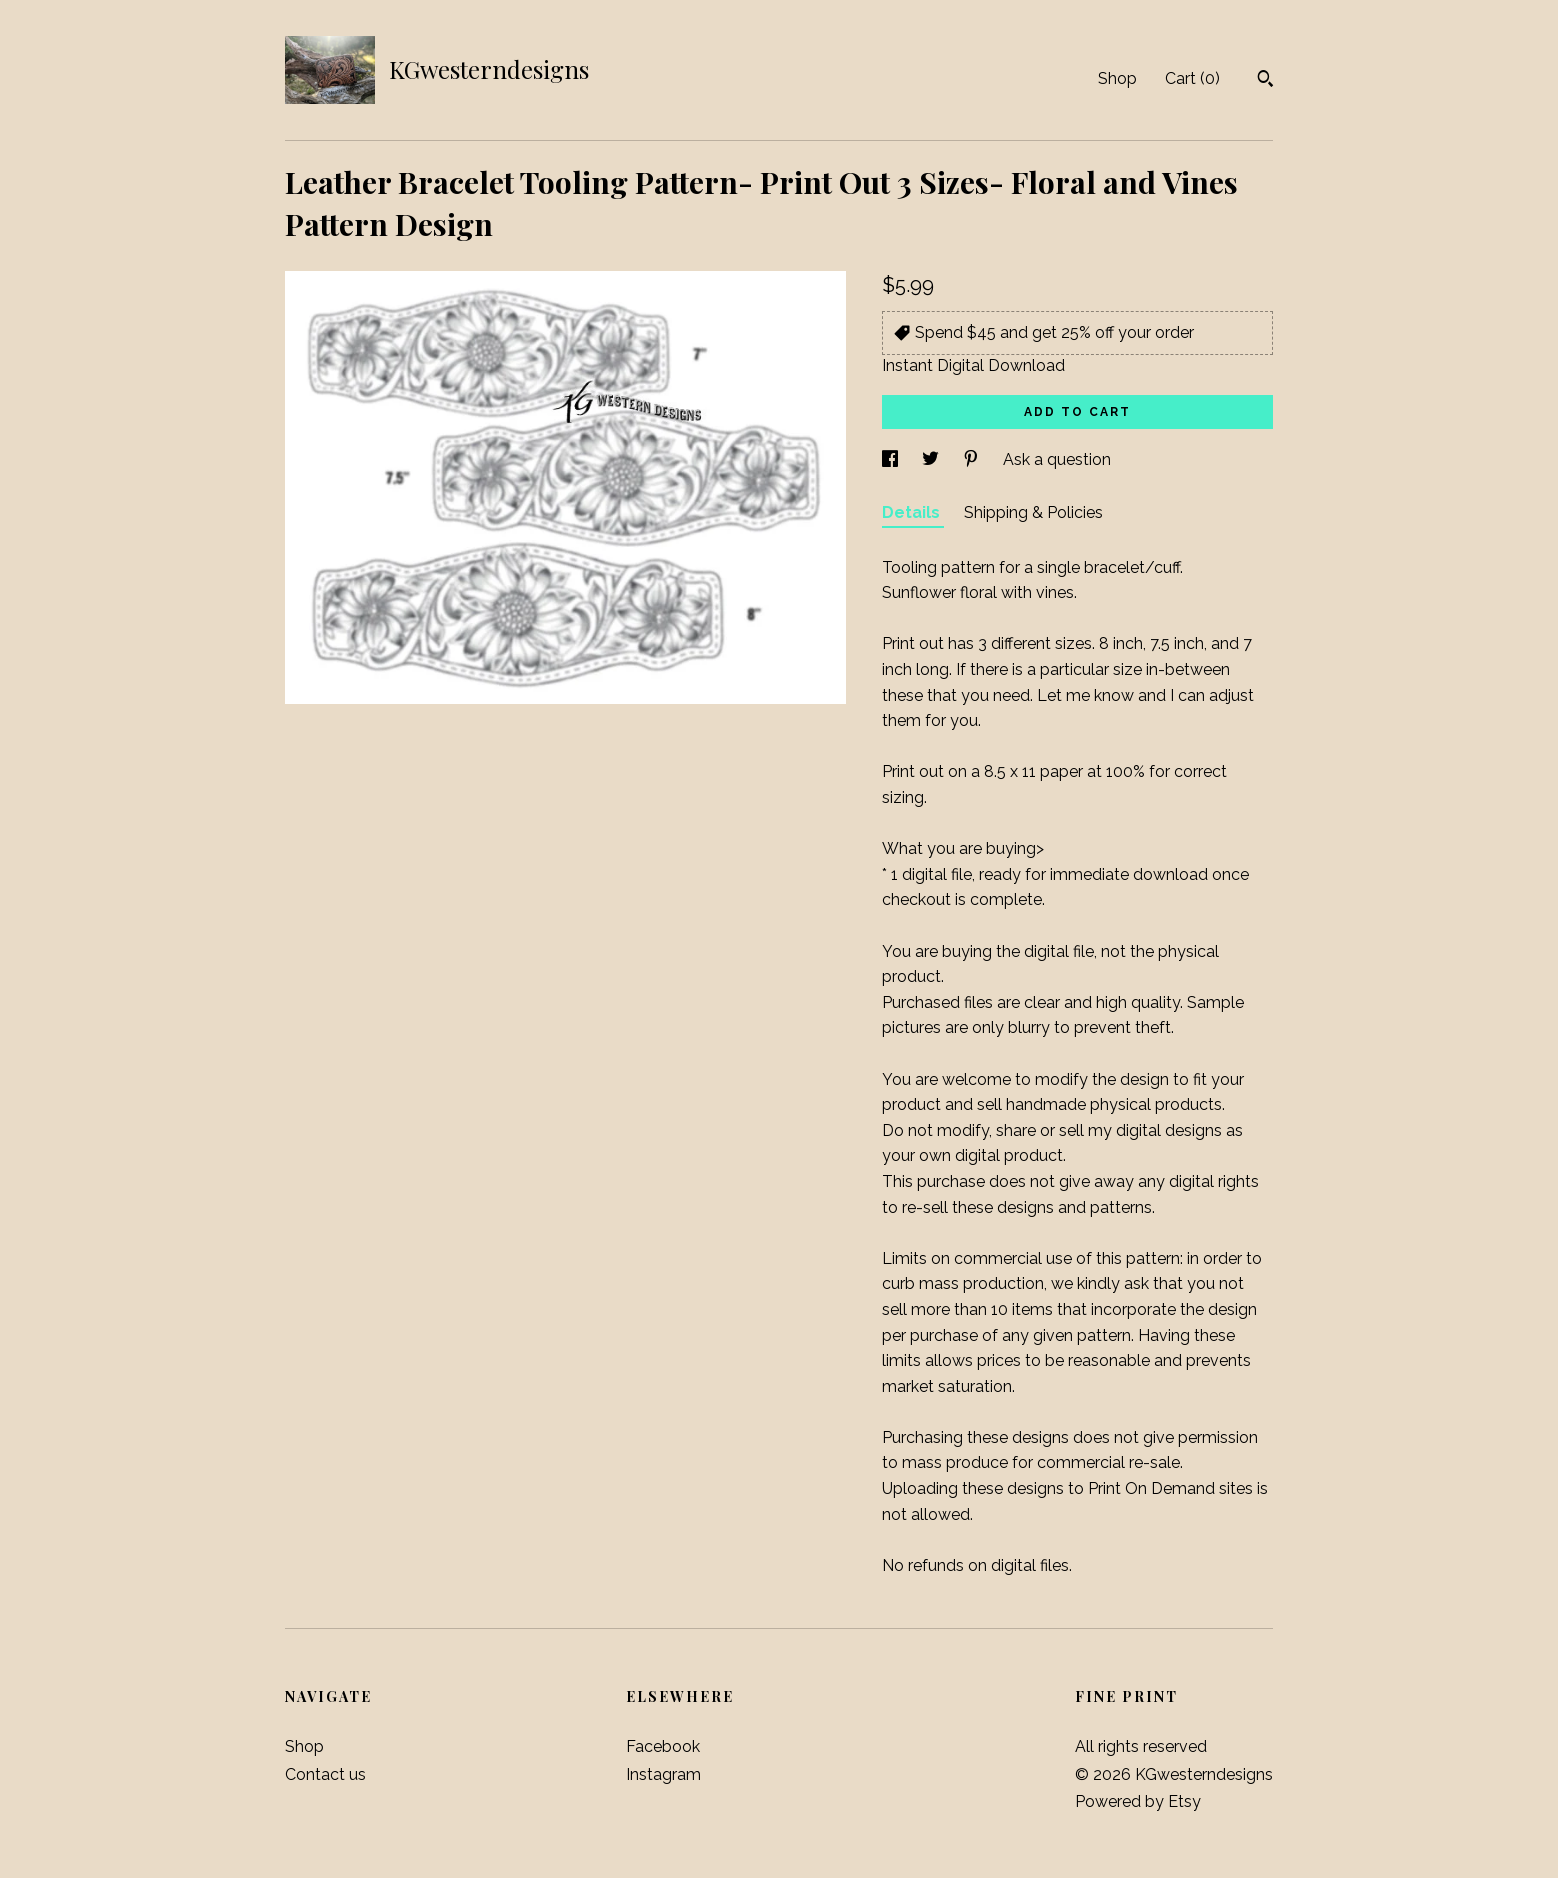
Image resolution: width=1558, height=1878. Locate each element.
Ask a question (1057, 459)
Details (913, 512)
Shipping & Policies (1033, 512)
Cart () (1192, 78)
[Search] (1265, 81)
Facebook (663, 1746)
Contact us (325, 1774)
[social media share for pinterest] (973, 459)
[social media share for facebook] (892, 459)
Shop (1117, 78)
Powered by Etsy (1138, 1801)
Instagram (663, 1774)
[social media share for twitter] (932, 459)
